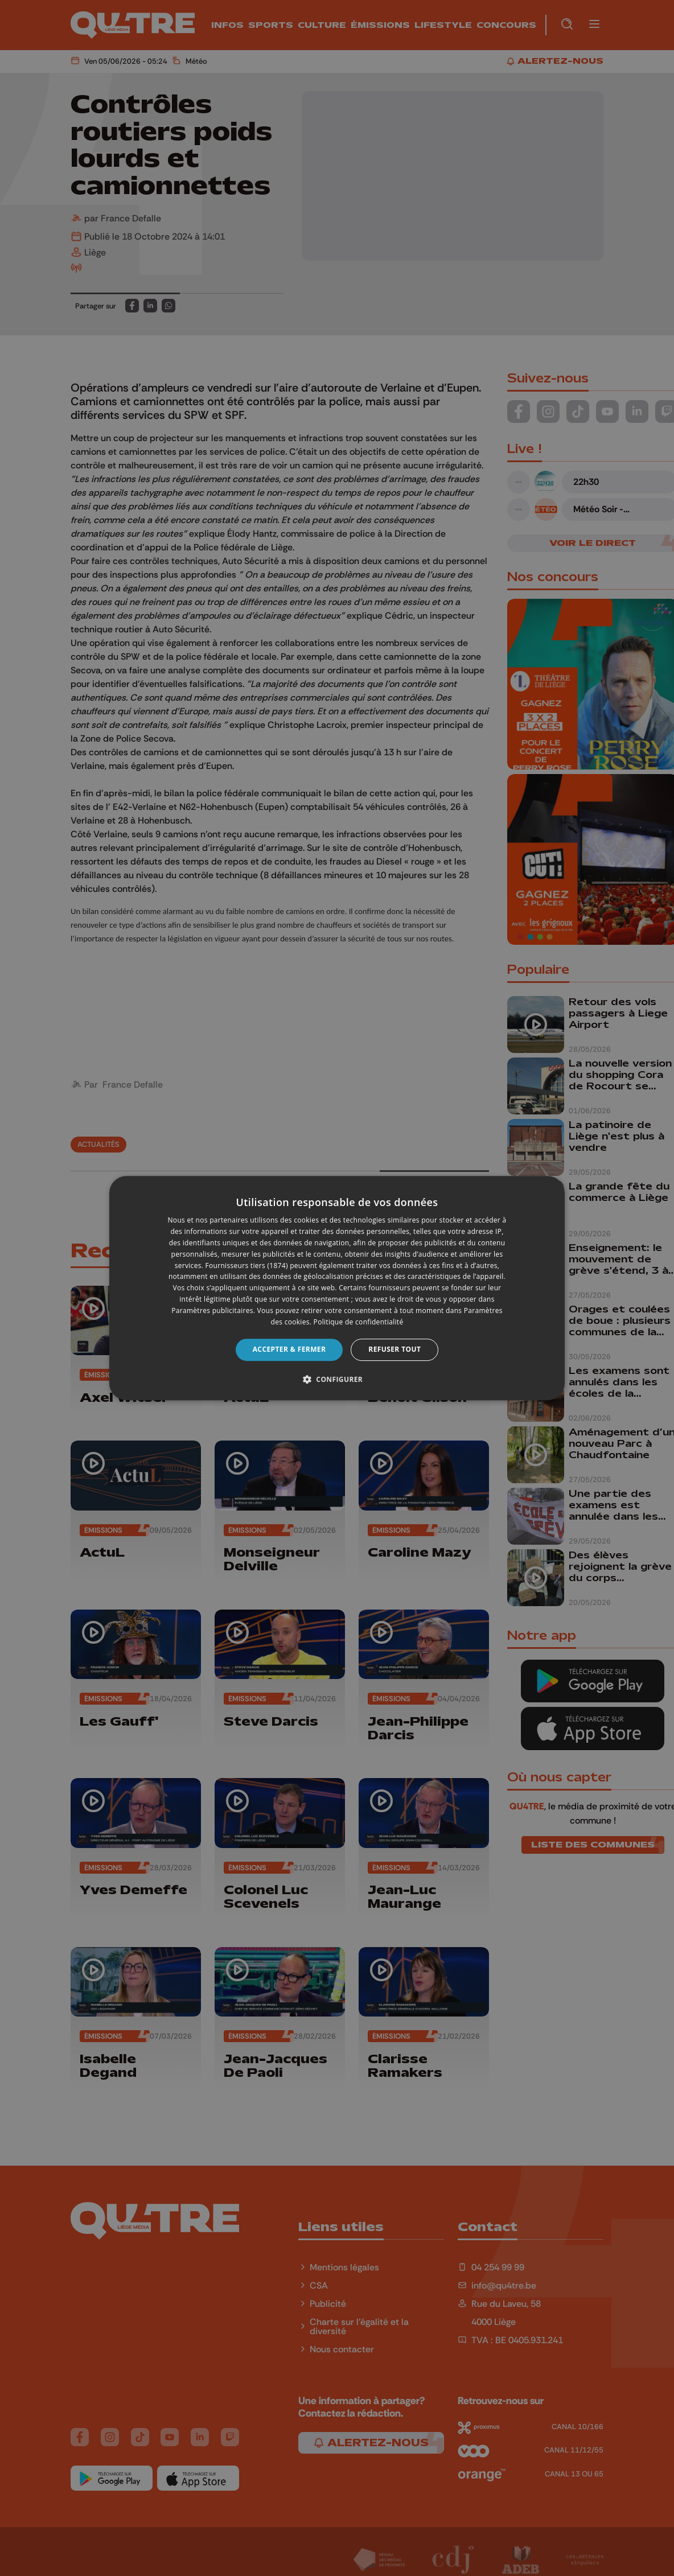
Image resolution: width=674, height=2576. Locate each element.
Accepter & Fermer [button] (289, 1349)
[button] (337, 1379)
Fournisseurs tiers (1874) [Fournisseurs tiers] (247, 1265)
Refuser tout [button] (394, 1349)
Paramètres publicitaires (212, 1310)
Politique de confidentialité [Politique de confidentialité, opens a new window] (359, 1322)
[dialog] (337, 1288)
